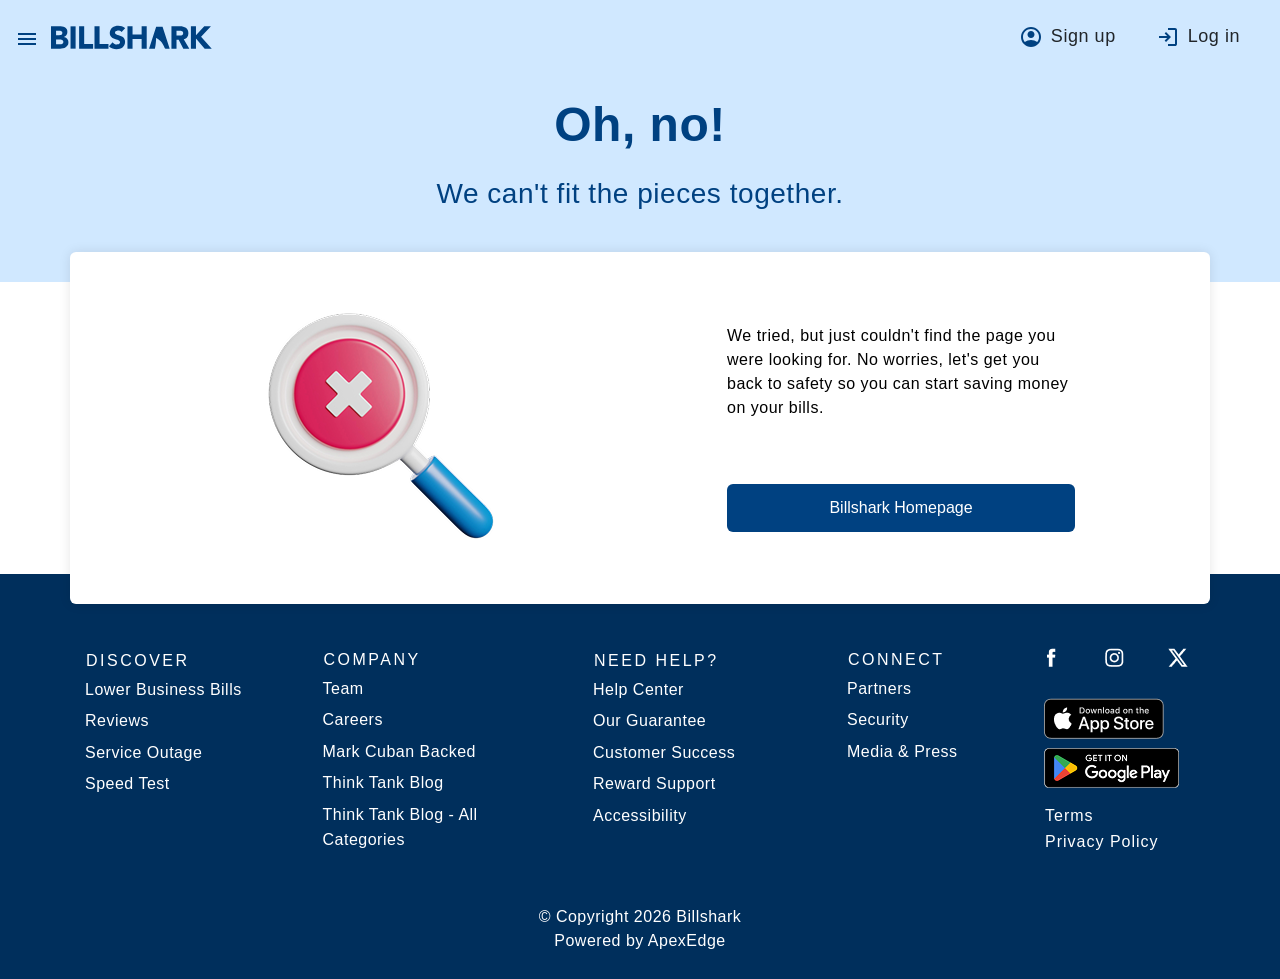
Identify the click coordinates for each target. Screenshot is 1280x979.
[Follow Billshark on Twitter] (1178, 661)
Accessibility (640, 815)
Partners (879, 688)
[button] (27, 38)
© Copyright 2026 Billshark (640, 930)
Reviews (117, 720)
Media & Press (902, 751)
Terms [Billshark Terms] (1069, 815)
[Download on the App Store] (1104, 718)
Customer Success (664, 752)
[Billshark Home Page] (131, 37)
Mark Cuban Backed (399, 751)
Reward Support (654, 783)
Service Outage (143, 752)
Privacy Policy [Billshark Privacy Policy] (1102, 841)
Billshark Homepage (900, 507)
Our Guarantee (649, 720)
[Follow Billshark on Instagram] (1114, 661)
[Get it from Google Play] (1111, 767)
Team (343, 688)
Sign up (1083, 36)
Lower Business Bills (163, 689)
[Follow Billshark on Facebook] (1051, 661)
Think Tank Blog (383, 782)
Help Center (638, 689)
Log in (1214, 36)
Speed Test (127, 783)
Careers (353, 719)
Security (878, 719)
